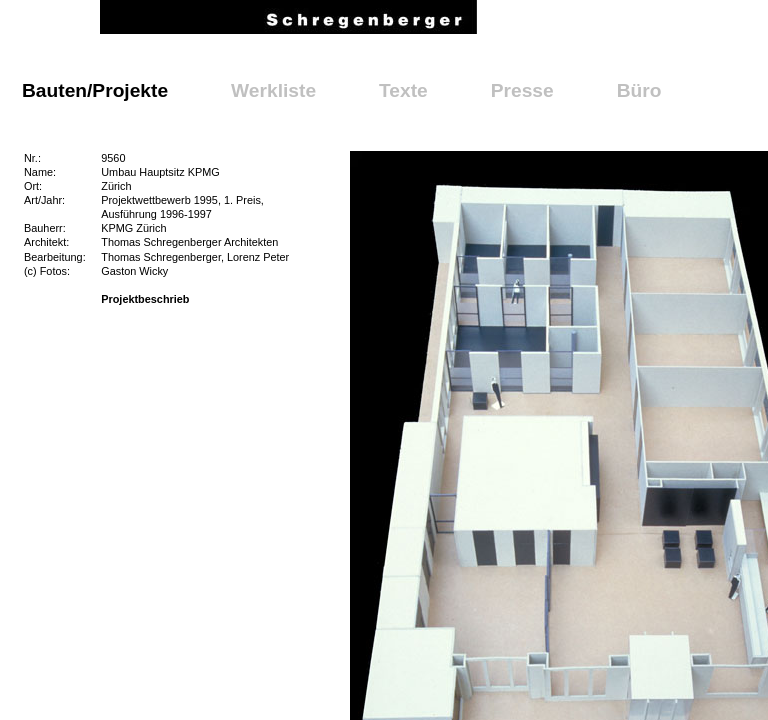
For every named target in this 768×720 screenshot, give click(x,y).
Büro (639, 90)
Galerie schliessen (429, 170)
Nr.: (32, 158)
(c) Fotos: (47, 271)
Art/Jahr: (44, 200)
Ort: (33, 186)
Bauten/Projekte (95, 90)
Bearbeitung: (55, 257)
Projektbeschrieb (145, 299)
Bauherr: (45, 228)
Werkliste (273, 90)
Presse (522, 90)
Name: (40, 172)
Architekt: (46, 242)
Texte (403, 90)
